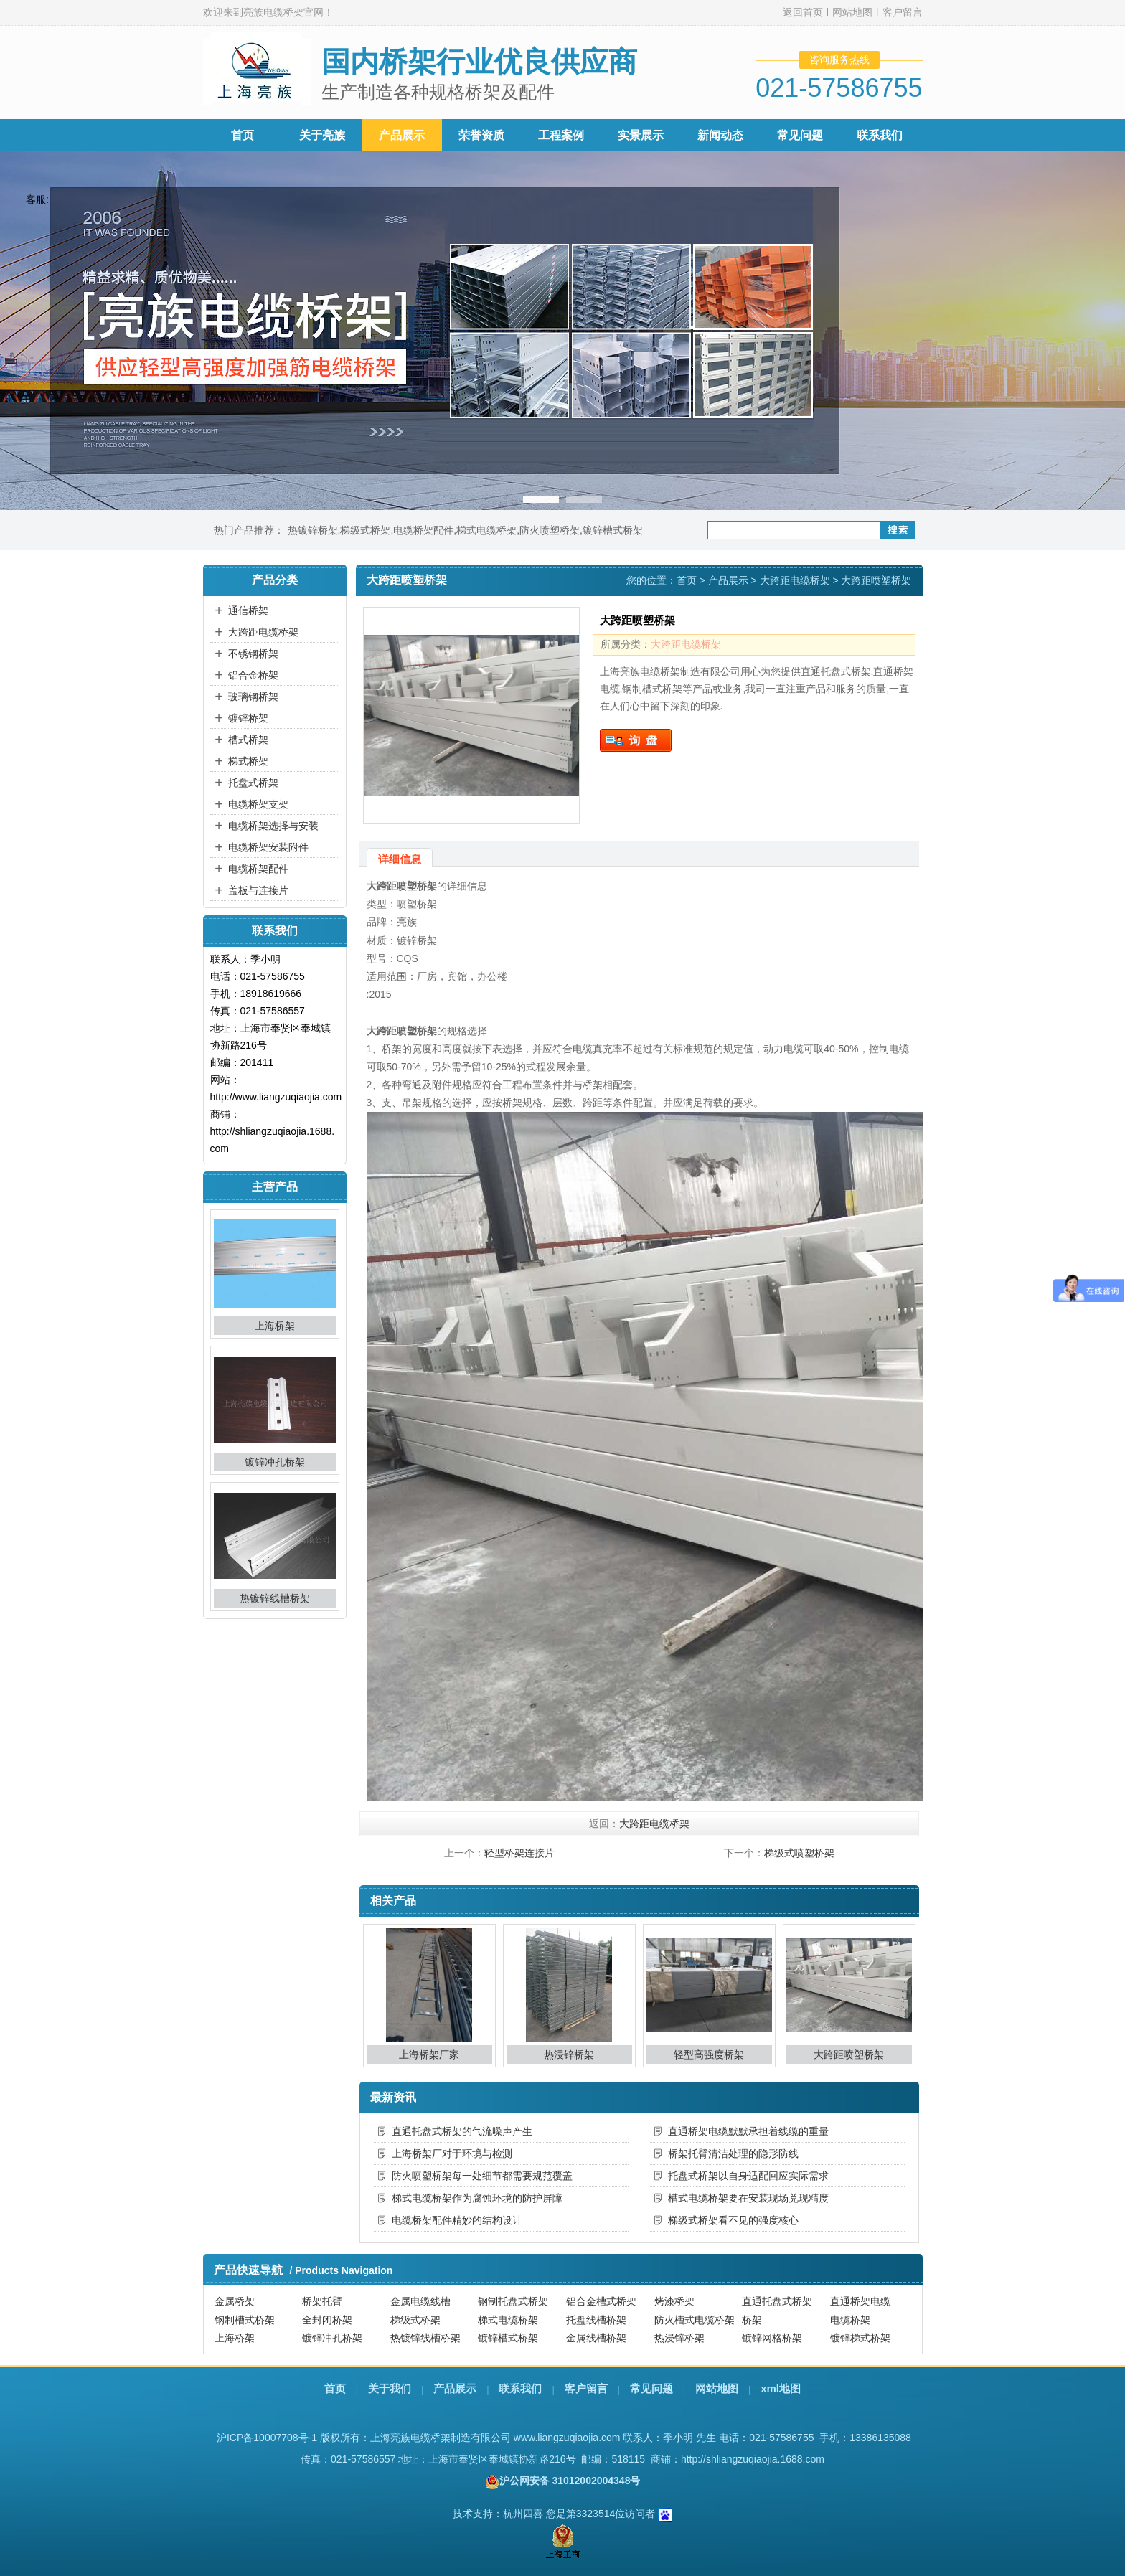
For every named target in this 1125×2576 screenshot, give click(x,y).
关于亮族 (322, 135)
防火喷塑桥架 (549, 530)
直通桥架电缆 (860, 2301)
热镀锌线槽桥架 (275, 1598)
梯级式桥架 (365, 530)
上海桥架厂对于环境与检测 (452, 2153)
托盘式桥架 (253, 782)
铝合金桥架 (253, 675)
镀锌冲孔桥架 (275, 1462)
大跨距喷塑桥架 (849, 2054)
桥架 (752, 2320)
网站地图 (852, 12)
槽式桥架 (248, 739)
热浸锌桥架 (569, 2054)
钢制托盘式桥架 (513, 2301)
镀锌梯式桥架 (860, 2338)
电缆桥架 (850, 2320)
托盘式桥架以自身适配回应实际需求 (748, 2175)
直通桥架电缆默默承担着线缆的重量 (748, 2131)
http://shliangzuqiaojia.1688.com (752, 2459)
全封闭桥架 (327, 2320)
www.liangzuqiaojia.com (567, 2437)
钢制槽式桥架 (245, 2320)
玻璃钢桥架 (253, 696)
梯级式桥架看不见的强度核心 (733, 2220)
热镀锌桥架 (313, 530)
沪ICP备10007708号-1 (267, 2437)
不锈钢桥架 (253, 653)
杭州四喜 (523, 2513)
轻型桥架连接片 (519, 1853)
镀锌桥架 (248, 718)
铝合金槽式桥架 (601, 2301)
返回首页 (803, 12)
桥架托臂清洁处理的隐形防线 (733, 2153)
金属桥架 (235, 2301)
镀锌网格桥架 (772, 2338)
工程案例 (561, 135)
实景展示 (641, 135)
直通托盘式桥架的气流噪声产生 (462, 2131)
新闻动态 (720, 135)
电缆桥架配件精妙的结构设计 (457, 2220)
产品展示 (402, 135)
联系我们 (880, 135)
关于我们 (389, 2388)
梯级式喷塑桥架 (799, 1853)
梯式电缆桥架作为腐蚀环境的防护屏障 (477, 2198)
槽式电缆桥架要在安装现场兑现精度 (748, 2198)
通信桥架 (248, 610)
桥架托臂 (322, 2301)
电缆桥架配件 (423, 530)
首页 (242, 135)
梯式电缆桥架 (486, 530)
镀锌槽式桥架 (613, 530)
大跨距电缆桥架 (263, 632)
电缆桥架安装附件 (268, 847)
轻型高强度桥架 (709, 2054)
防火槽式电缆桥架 (694, 2320)
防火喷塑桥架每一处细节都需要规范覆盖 (482, 2175)
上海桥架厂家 (429, 2054)
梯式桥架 (248, 761)
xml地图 (781, 2388)
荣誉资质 (481, 135)
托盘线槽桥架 (596, 2320)
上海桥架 (275, 1325)
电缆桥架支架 (258, 804)
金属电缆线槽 (420, 2301)
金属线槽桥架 (596, 2338)
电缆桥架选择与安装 (273, 825)
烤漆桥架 (674, 2301)
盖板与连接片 (258, 890)
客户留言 (902, 12)
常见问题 (800, 135)
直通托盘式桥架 (777, 2301)
